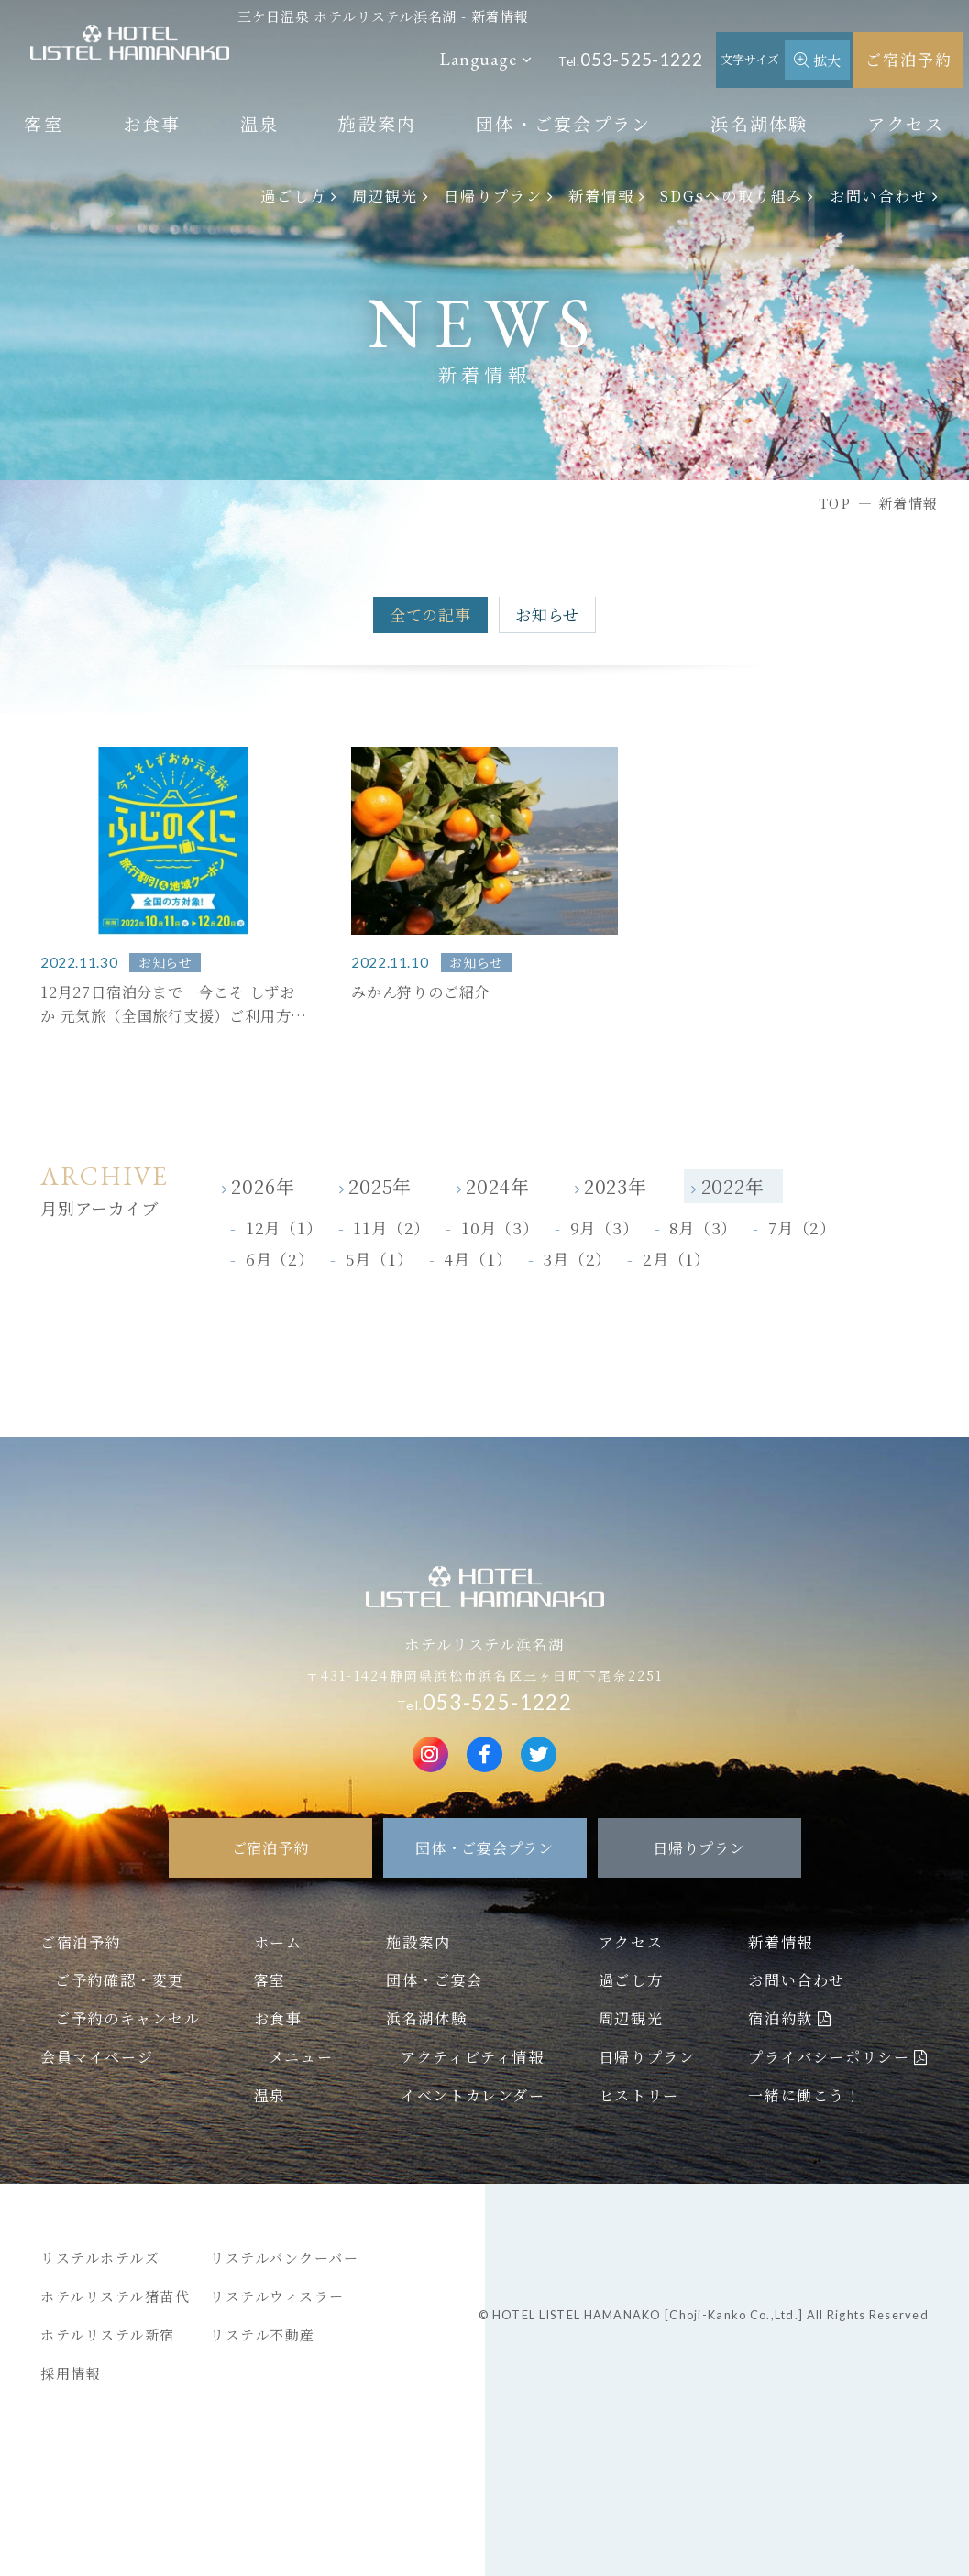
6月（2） (280, 1258)
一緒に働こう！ (804, 2095)
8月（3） (703, 1227)
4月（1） (478, 1258)
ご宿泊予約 (908, 59)
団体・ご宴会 (434, 1979)
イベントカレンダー (473, 2095)
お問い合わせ (879, 195)
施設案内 (377, 123)
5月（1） (379, 1258)
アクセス (905, 123)
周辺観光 (385, 195)
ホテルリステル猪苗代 (115, 2296)
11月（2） (391, 1227)
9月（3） (604, 1227)
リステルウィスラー (277, 2296)
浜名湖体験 (759, 123)
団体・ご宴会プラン (564, 123)
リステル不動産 (262, 2334)
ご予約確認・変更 (119, 1979)
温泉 (260, 123)
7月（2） (802, 1227)
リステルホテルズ (100, 2257)
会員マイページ (96, 2056)
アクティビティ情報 (472, 2056)
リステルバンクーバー (284, 2257)
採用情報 (70, 2373)
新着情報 (601, 195)
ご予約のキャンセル (127, 2018)
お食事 (152, 123)
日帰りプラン (493, 195)
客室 (43, 123)
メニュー (301, 2056)
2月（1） (676, 1258)
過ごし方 (293, 195)
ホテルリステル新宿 (107, 2334)
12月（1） (284, 1227)
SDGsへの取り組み (731, 195)
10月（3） (500, 1227)
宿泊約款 (780, 2018)
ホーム (278, 1942)
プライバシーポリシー (828, 2056)
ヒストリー (639, 2095)
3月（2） (577, 1258)
